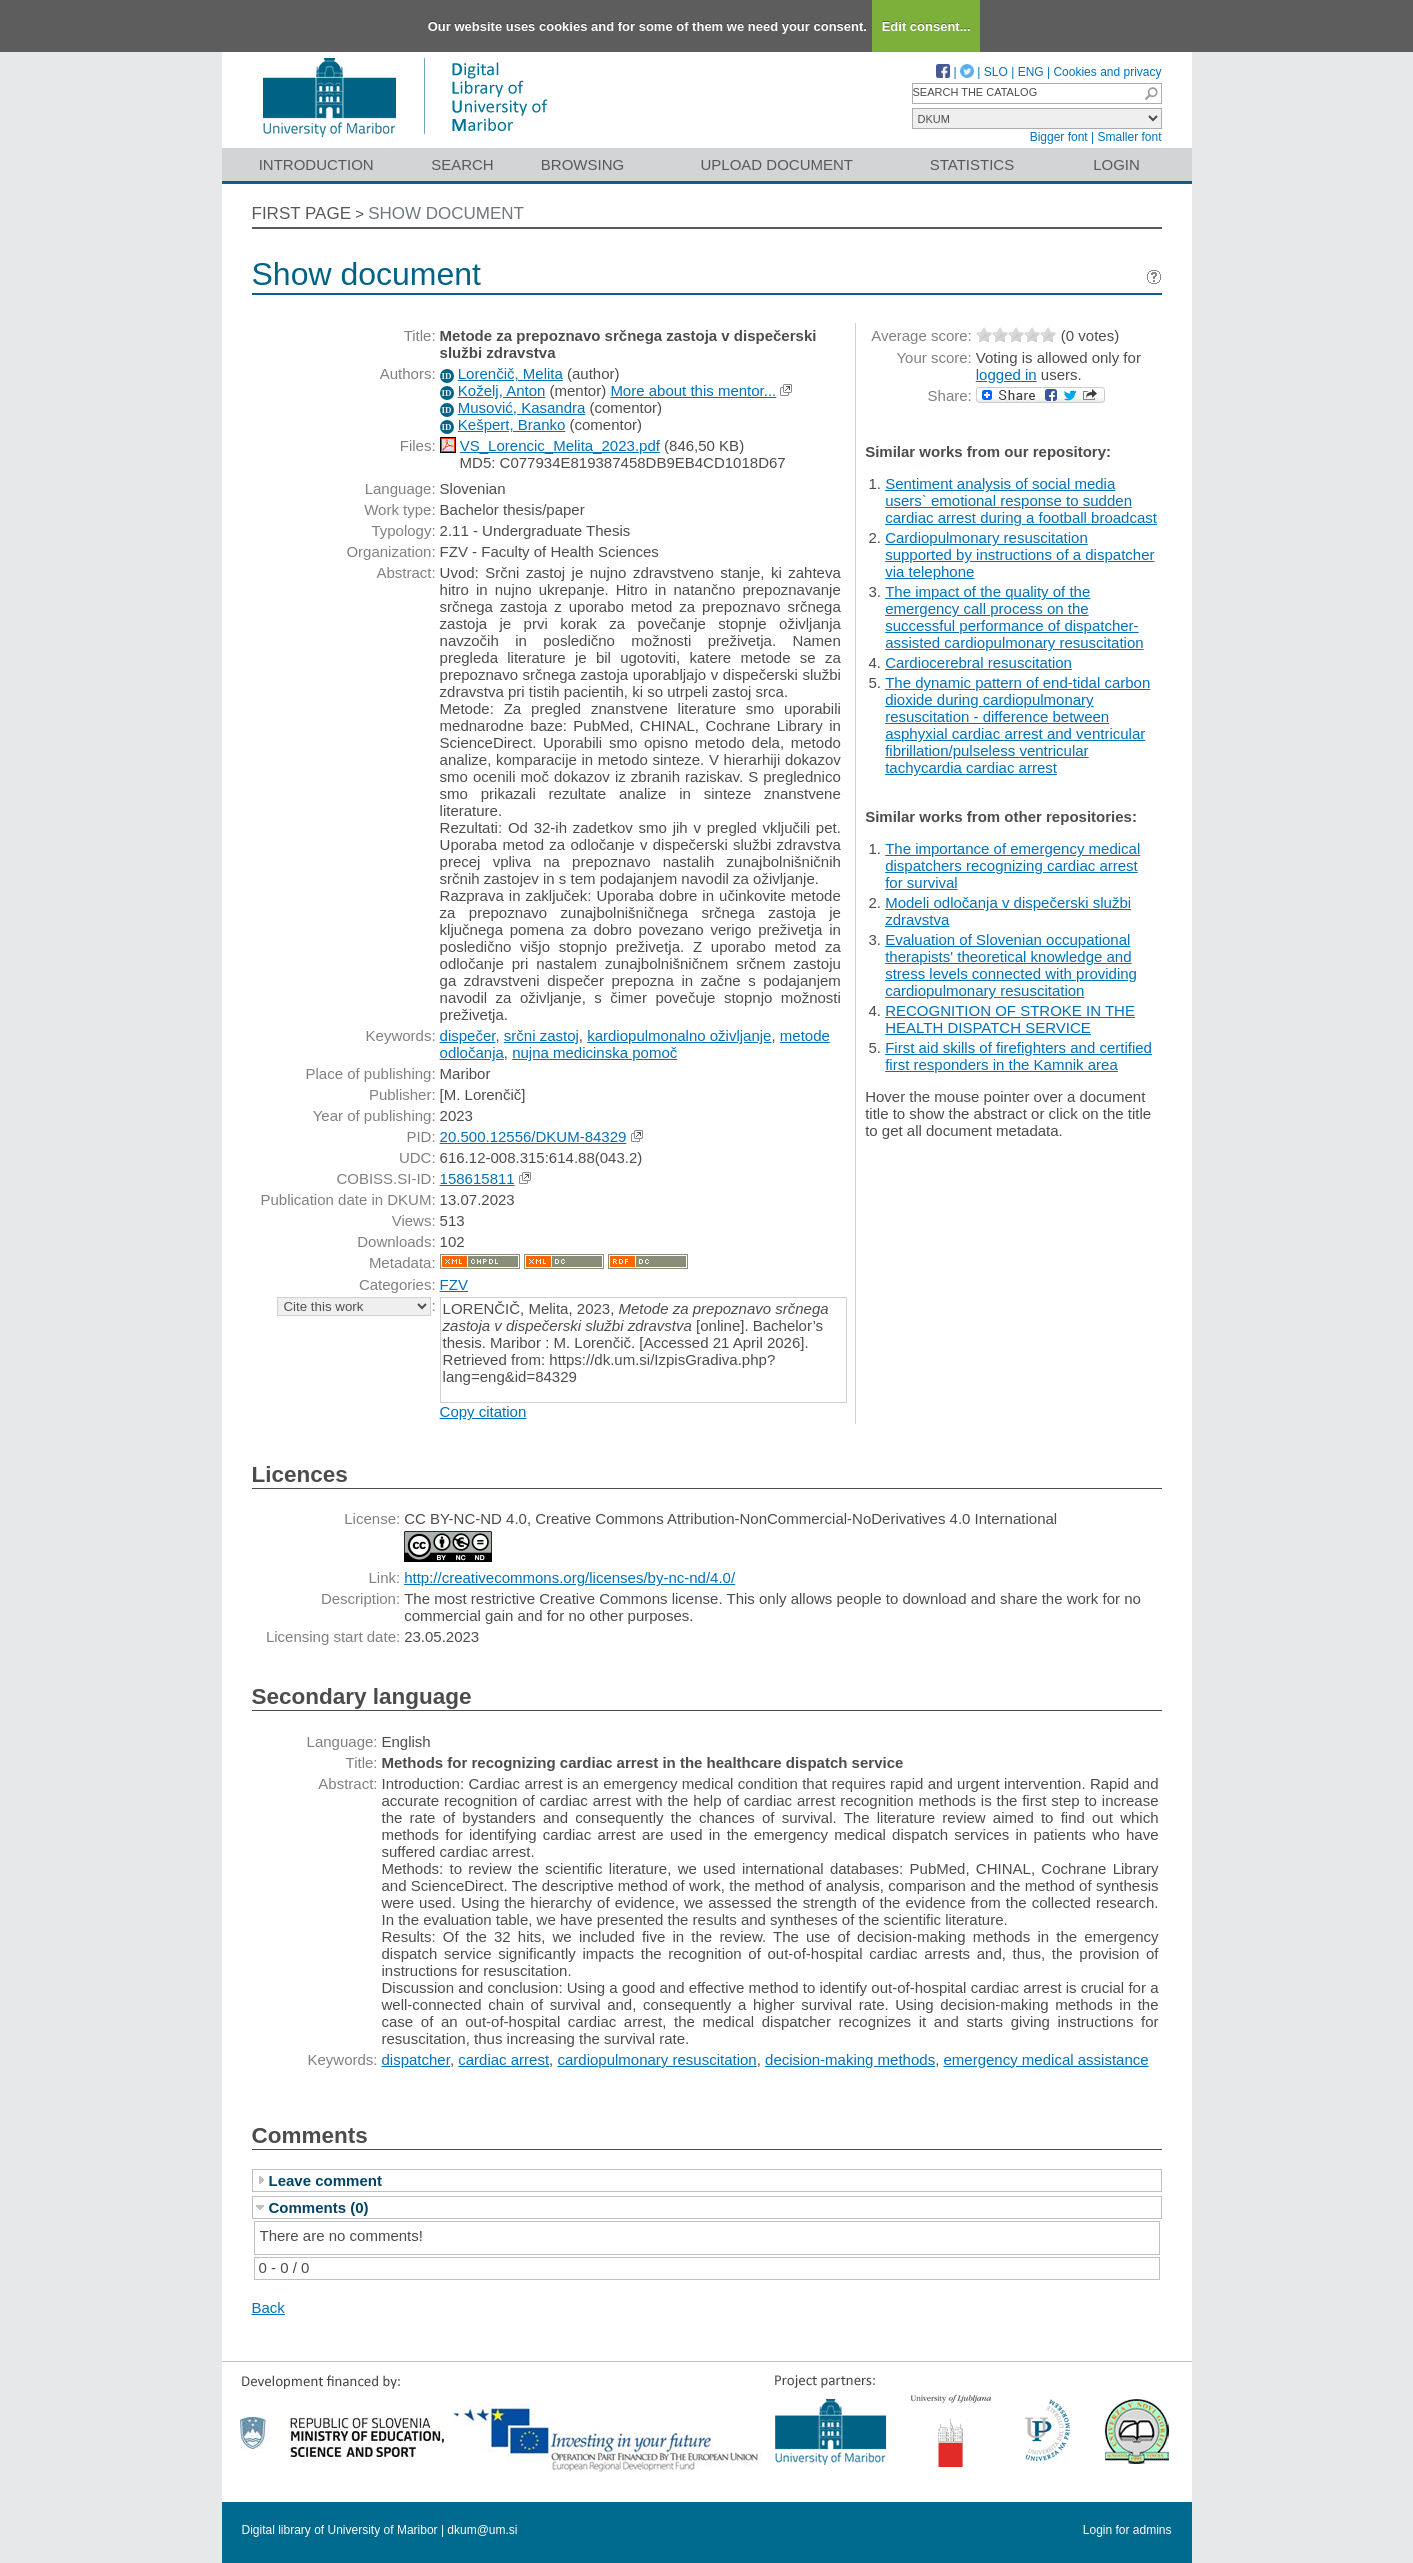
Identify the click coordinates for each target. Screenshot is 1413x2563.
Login (1116, 164)
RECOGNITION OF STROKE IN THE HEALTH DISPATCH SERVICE (1010, 1019)
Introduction (316, 164)
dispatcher (416, 2059)
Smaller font (1129, 137)
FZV (454, 1284)
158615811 (477, 1178)
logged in (1006, 374)
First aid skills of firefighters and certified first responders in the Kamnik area (1018, 1056)
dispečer (468, 1035)
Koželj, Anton (502, 390)
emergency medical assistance (1046, 2059)
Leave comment (325, 2180)
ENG (1031, 72)
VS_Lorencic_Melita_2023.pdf (560, 445)
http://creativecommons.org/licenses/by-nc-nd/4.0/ (569, 1577)
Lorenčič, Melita (510, 373)
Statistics (972, 164)
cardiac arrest (503, 2059)
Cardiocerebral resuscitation (978, 662)
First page (302, 213)
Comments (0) (319, 2207)
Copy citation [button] (483, 1411)
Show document (446, 213)
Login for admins (1127, 2530)
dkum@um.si (482, 2530)
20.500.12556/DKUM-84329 (533, 1136)
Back (268, 2307)
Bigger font (1059, 137)
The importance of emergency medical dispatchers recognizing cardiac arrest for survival (1012, 865)
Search (462, 164)
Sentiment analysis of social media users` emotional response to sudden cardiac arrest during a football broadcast (1021, 500)
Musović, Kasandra (522, 407)
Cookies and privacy (1107, 72)
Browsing (582, 164)
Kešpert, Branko (512, 424)
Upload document (777, 164)
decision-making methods (850, 2059)
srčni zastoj (541, 1035)
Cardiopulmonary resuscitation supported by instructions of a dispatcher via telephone (1019, 554)
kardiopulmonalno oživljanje (679, 1035)
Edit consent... (926, 26)
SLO (996, 72)
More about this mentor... (693, 390)
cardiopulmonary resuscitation (656, 2059)
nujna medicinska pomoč (594, 1052)
